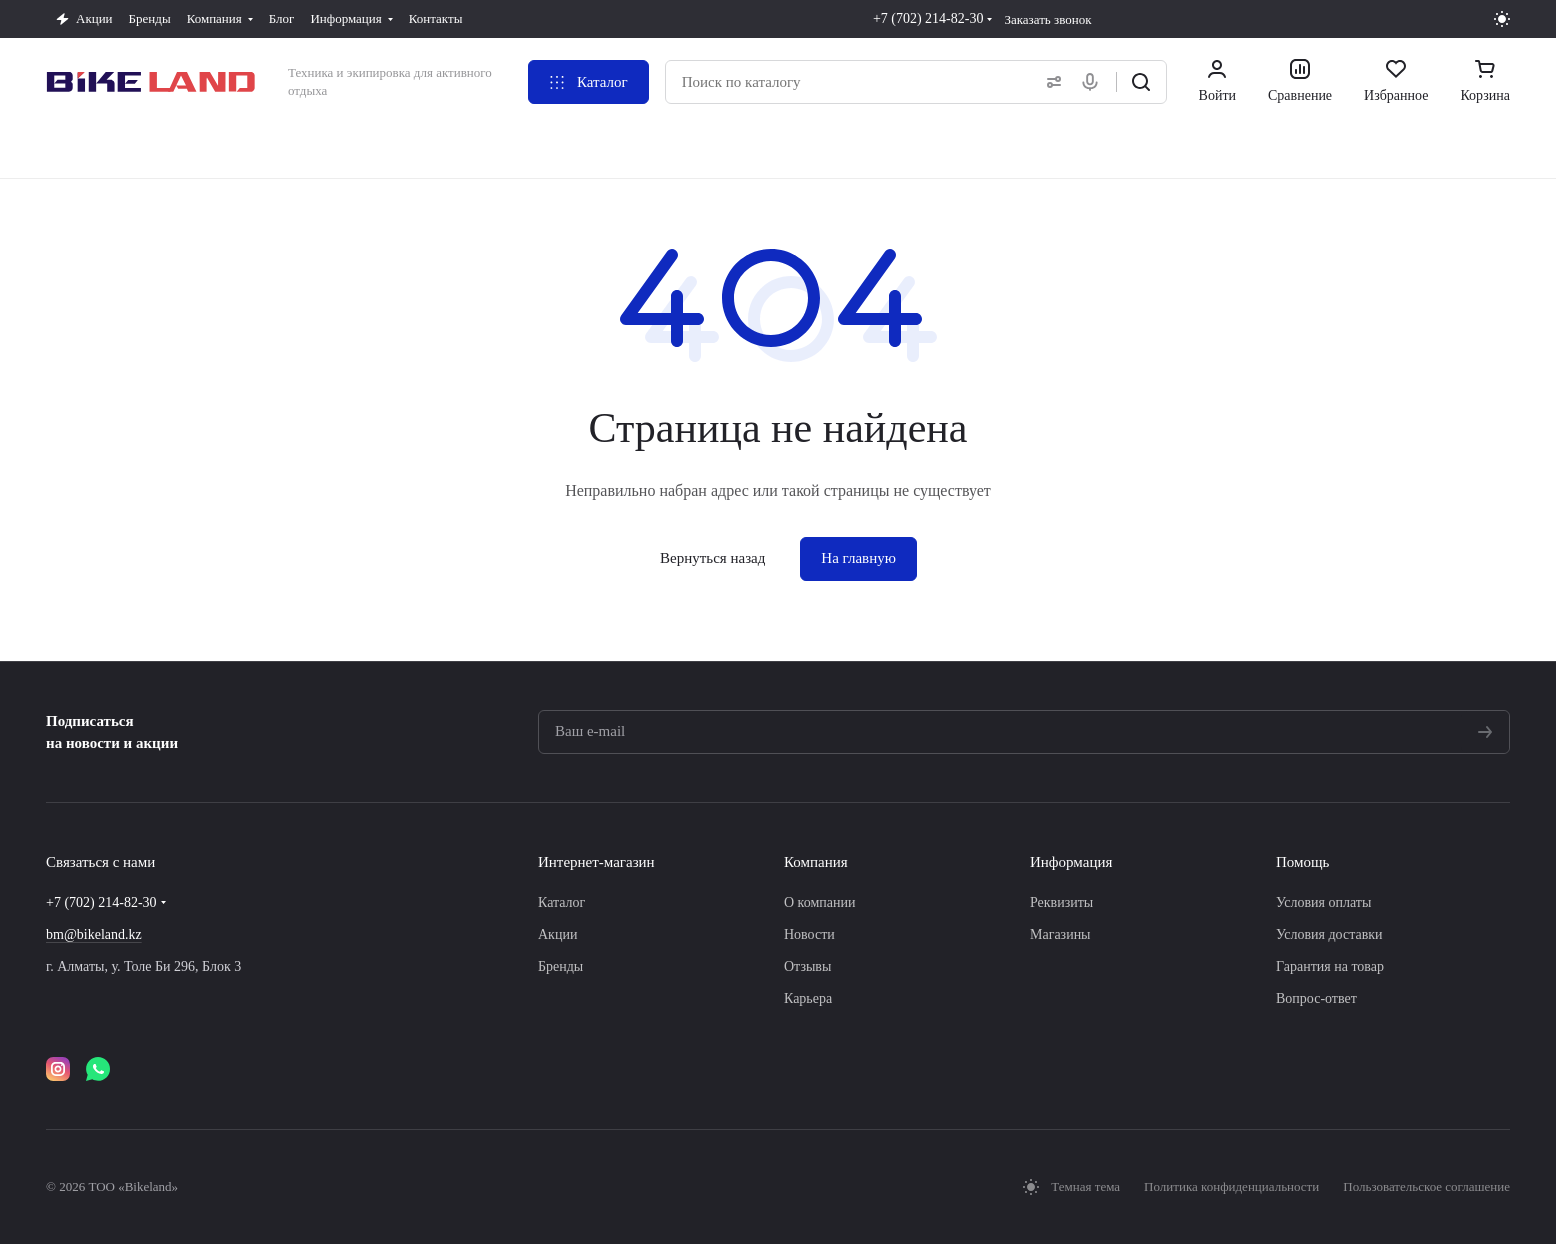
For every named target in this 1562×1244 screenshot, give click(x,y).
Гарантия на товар (1330, 966)
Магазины (1060, 934)
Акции (557, 934)
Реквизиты (1061, 902)
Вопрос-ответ (1316, 998)
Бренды (560, 966)
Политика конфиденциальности (1231, 1186)
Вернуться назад (712, 558)
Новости (809, 934)
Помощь (1302, 862)
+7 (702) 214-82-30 (928, 18)
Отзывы (807, 966)
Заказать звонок (1047, 19)
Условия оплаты (1323, 902)
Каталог (561, 902)
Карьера (808, 998)
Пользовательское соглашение (1426, 1186)
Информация (1071, 862)
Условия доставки (1329, 934)
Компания (816, 862)
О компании (819, 902)
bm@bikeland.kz (94, 934)
